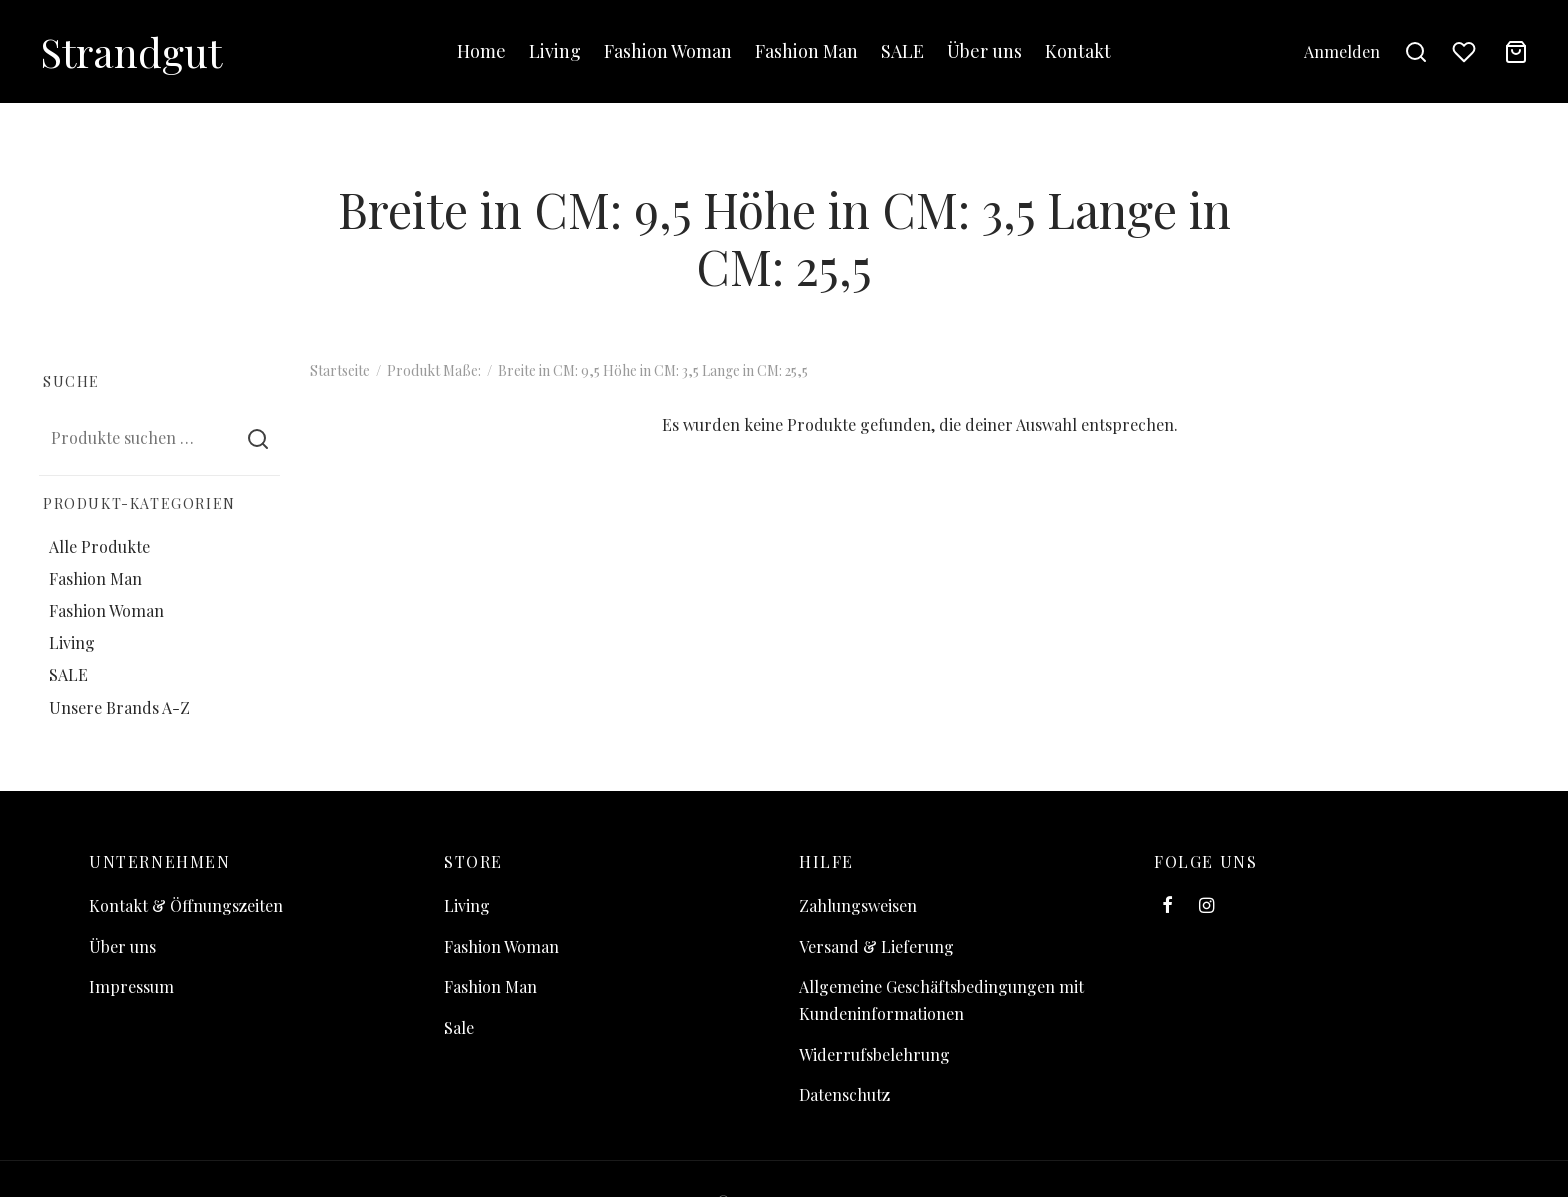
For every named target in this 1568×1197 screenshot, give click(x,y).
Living (555, 51)
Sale (459, 1027)
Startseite (340, 370)
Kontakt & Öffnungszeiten (186, 905)
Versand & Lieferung (876, 946)
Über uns (984, 51)
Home (481, 51)
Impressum (131, 986)
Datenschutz (844, 1094)
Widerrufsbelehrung (874, 1054)
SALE (902, 51)
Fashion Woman (668, 51)
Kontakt (1078, 51)
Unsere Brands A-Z (119, 706)
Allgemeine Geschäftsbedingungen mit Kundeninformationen (941, 1000)
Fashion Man (806, 51)
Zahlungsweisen (858, 905)
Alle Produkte (99, 546)
